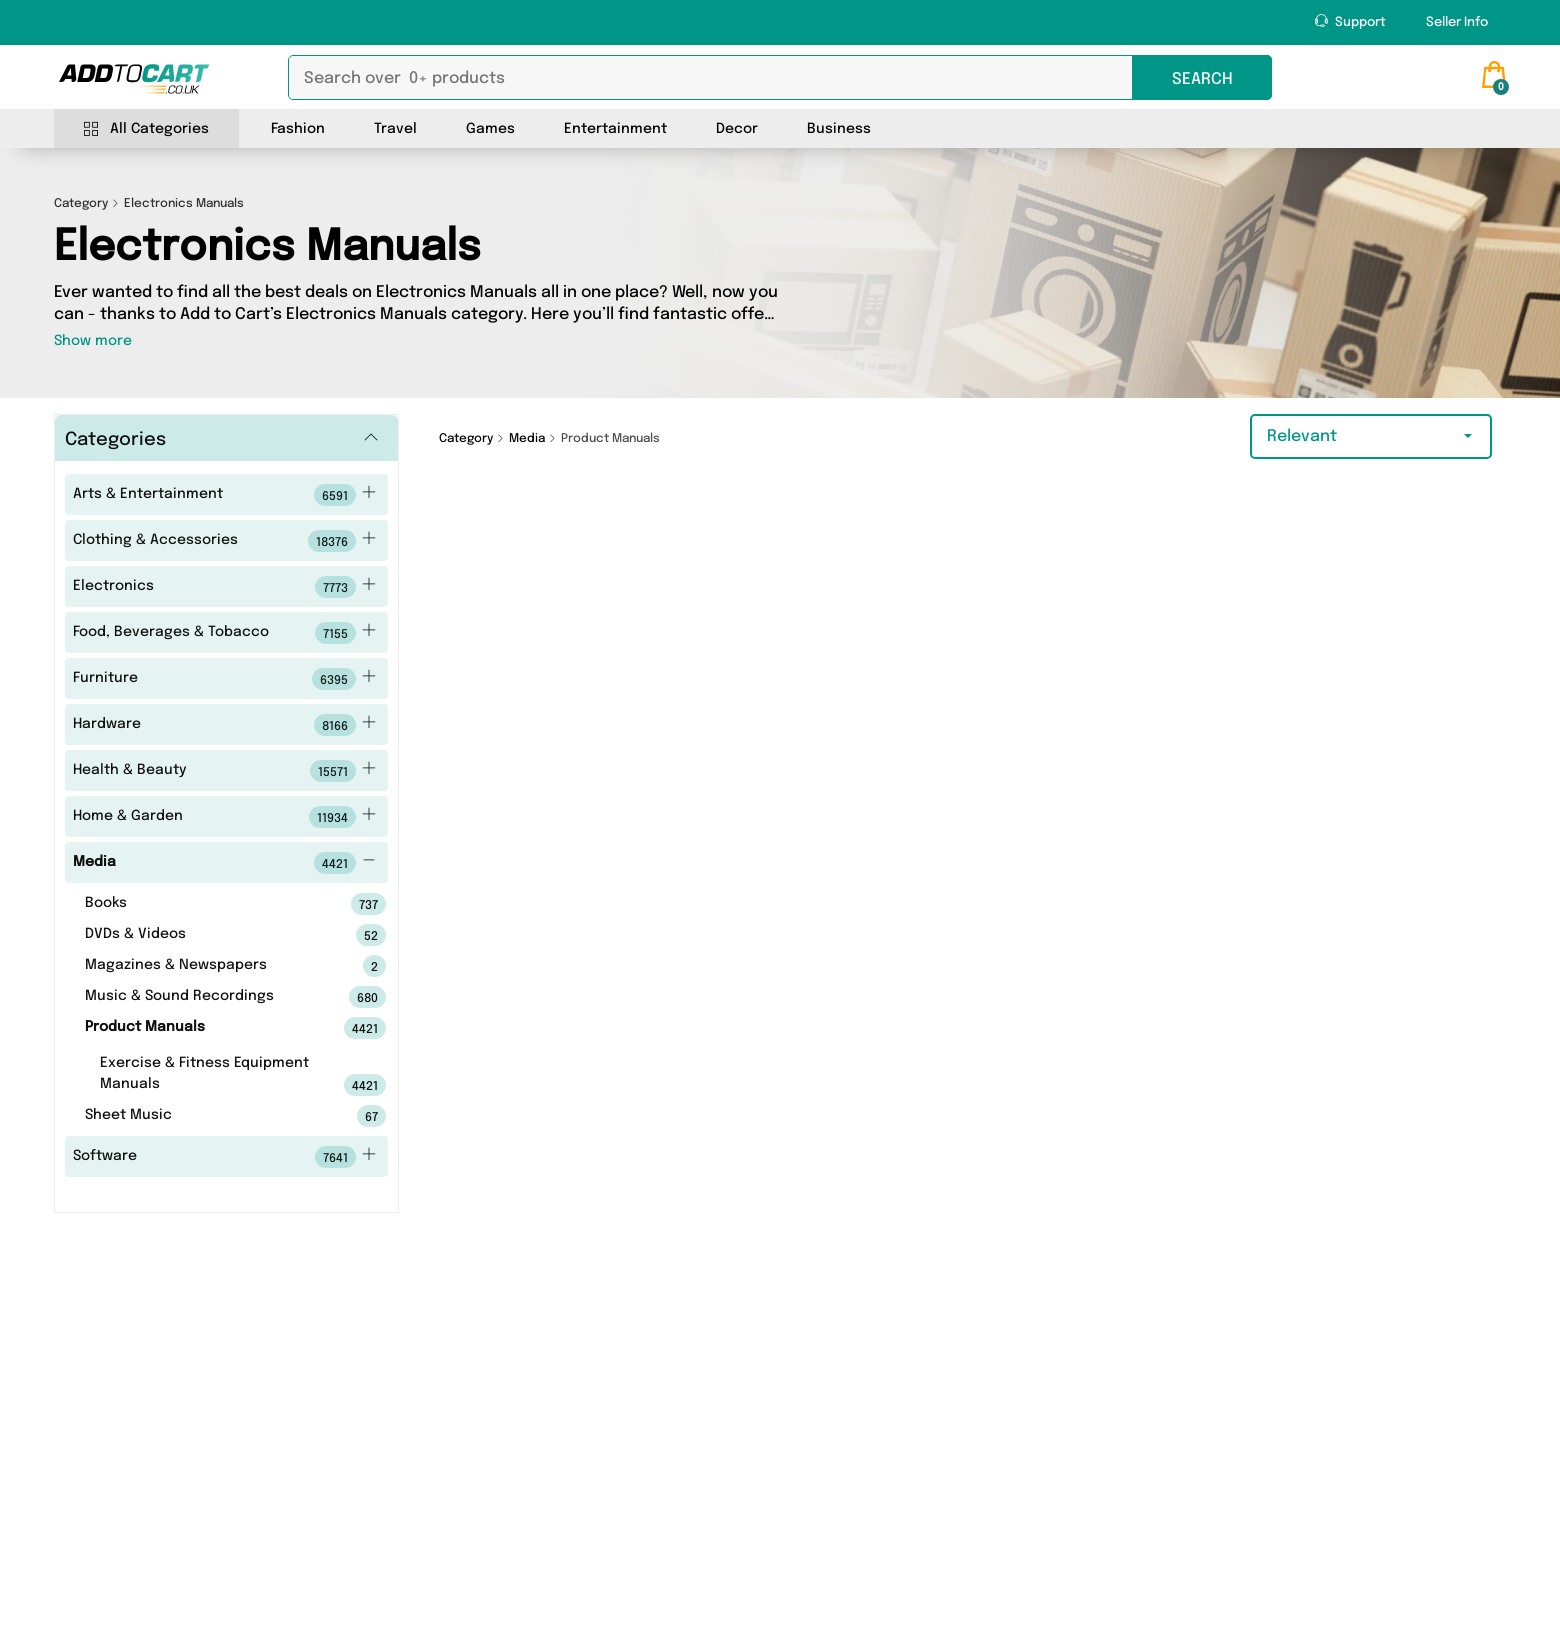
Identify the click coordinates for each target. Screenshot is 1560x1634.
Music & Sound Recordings (204, 997)
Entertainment (615, 129)
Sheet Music (204, 1116)
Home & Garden (224, 817)
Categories (115, 440)
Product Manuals (204, 1028)
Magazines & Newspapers (204, 966)
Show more (93, 341)
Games (490, 129)
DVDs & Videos (204, 935)
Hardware (224, 725)
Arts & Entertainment (224, 495)
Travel (395, 129)
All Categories (146, 129)
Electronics (224, 587)
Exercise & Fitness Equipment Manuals (211, 1076)
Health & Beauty (224, 771)
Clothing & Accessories (224, 541)
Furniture (224, 679)
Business (839, 129)
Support (1350, 21)
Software (224, 1157)
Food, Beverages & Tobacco (224, 633)
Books (204, 904)
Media (224, 863)
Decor (737, 129)
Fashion (298, 129)
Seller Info (1457, 22)
